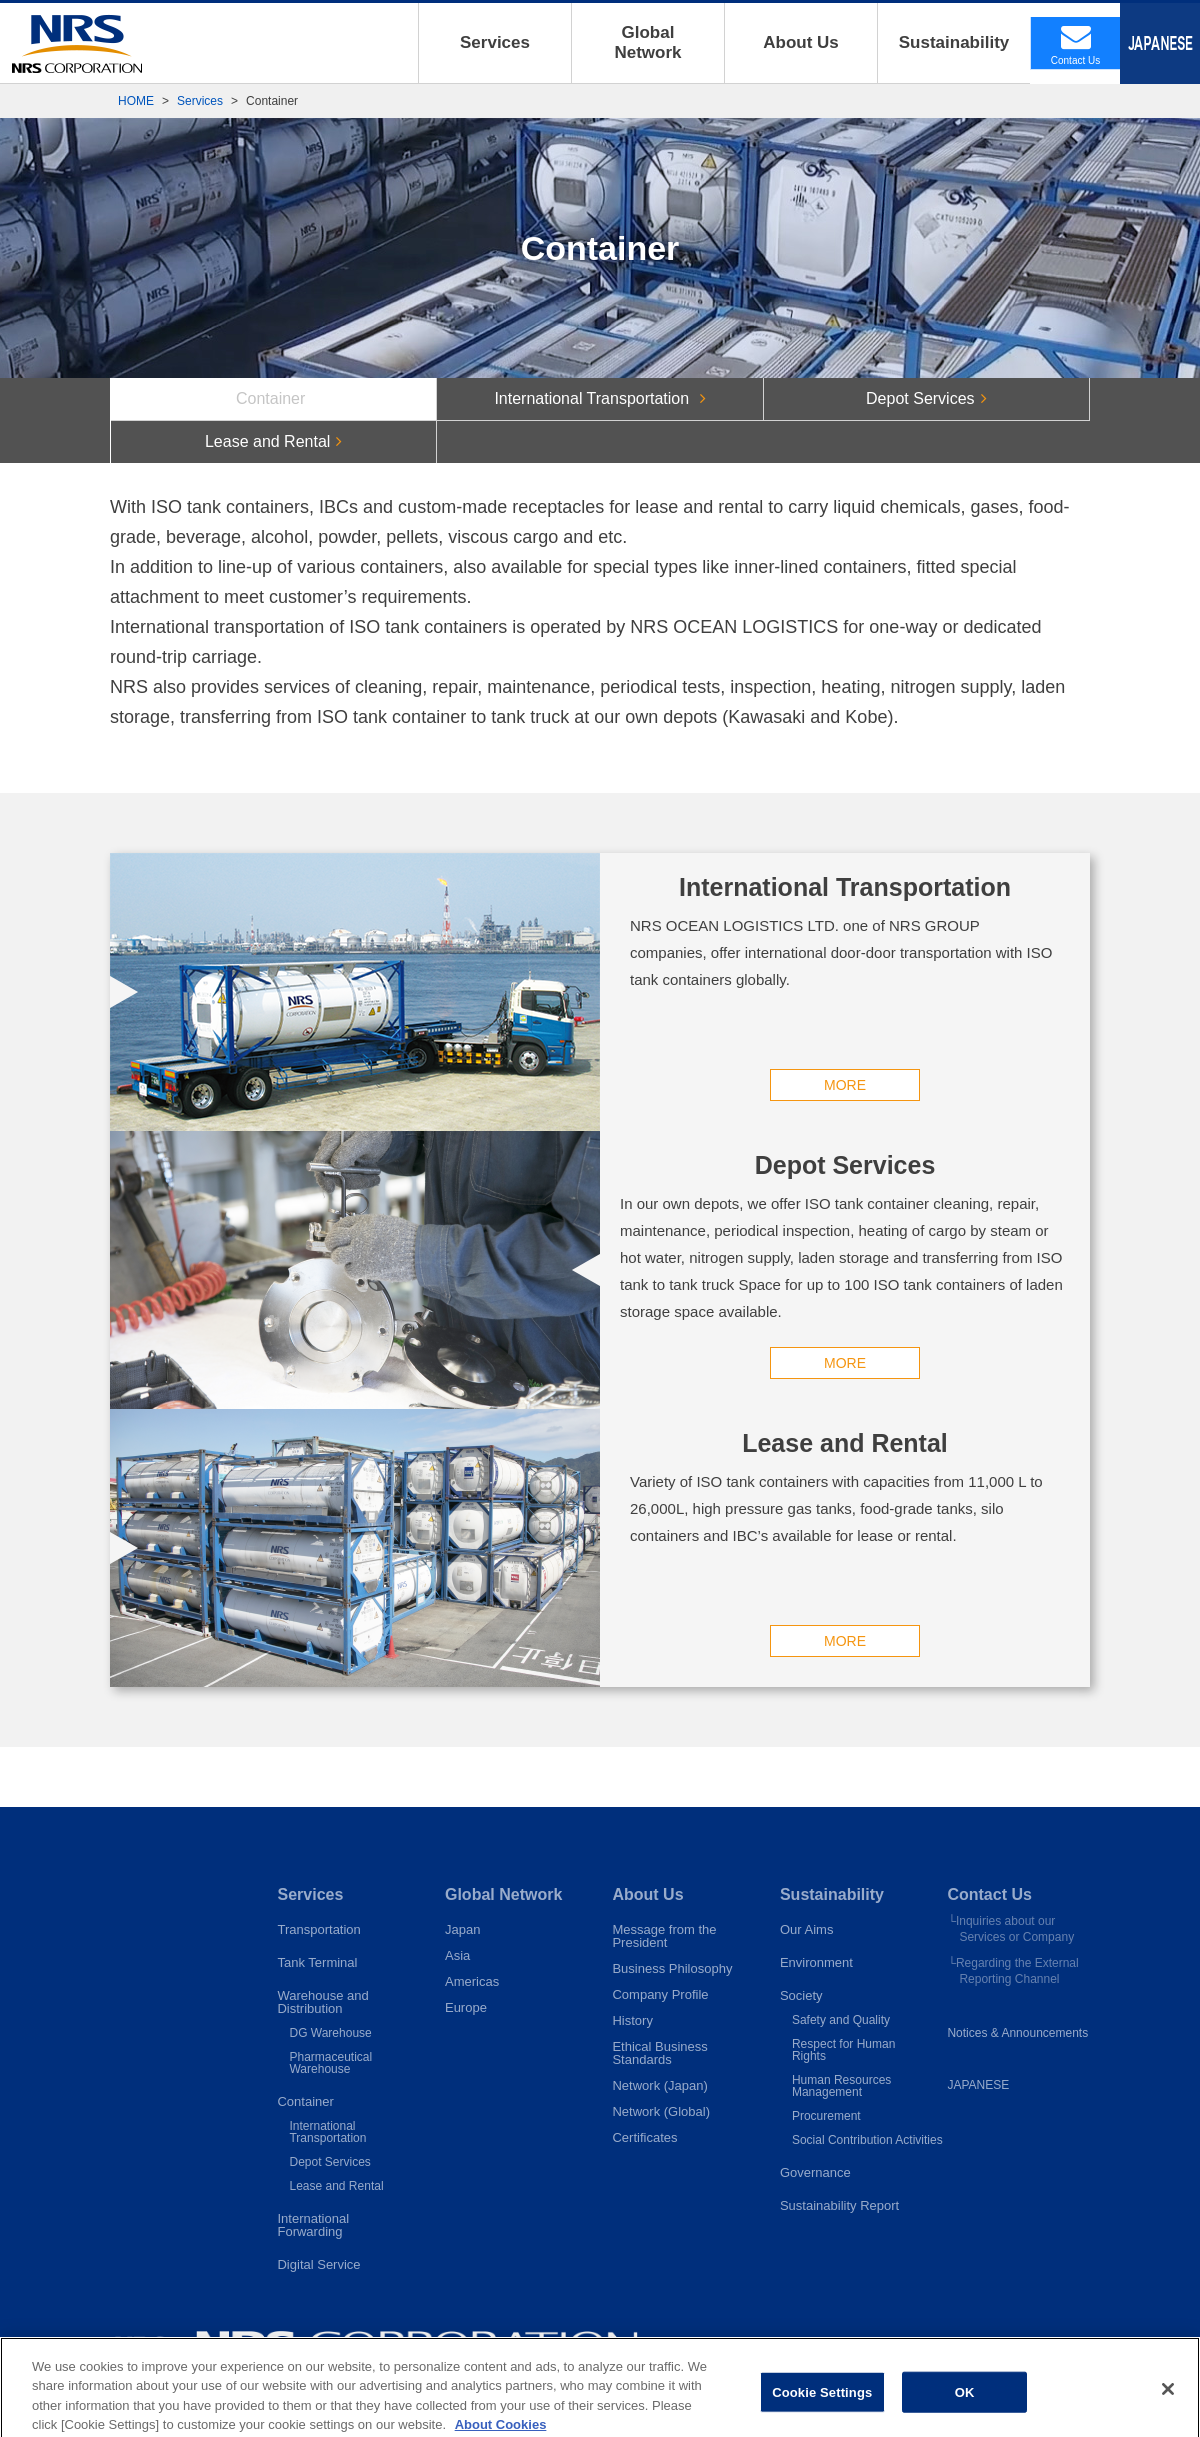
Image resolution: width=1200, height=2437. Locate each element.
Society (801, 1995)
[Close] (1168, 2404)
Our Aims (806, 1929)
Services (495, 42)
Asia (457, 1955)
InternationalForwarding (313, 2225)
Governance (815, 2172)
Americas (472, 1981)
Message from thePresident (664, 1936)
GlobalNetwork (647, 42)
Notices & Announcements (1017, 2033)
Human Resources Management (841, 2086)
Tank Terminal (317, 1962)
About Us (801, 42)
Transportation (318, 1929)
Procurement (826, 2116)
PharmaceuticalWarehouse (330, 2063)
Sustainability (954, 42)
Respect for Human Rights (843, 2050)
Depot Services (329, 2162)
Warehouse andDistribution (322, 2002)
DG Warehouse (330, 2033)
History (632, 2020)
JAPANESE (978, 2085)
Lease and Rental (336, 2186)
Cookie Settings (822, 2406)
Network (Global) (661, 2111)
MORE (355, 1085)
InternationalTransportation (327, 2132)
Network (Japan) (659, 2085)
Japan (462, 1929)
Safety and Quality (841, 2020)
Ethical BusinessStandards (659, 2053)
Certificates (644, 2137)
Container (305, 2101)
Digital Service (318, 2264)
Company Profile (660, 1994)
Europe (466, 2007)
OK (965, 2406)
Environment (816, 1962)
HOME (136, 101)
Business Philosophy (672, 1968)
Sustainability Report (839, 2205)
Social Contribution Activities (867, 2140)
